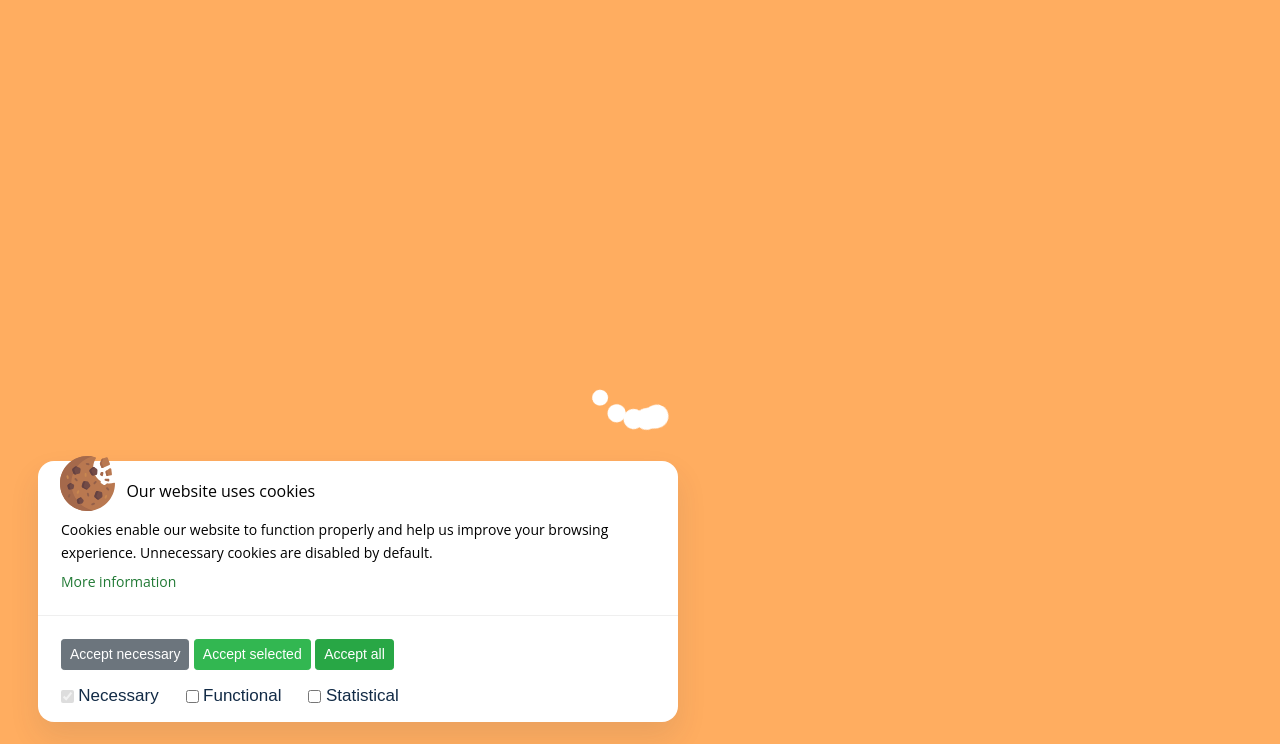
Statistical (362, 695)
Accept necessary (125, 654)
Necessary (118, 695)
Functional (242, 695)
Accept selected (252, 654)
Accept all (354, 654)
